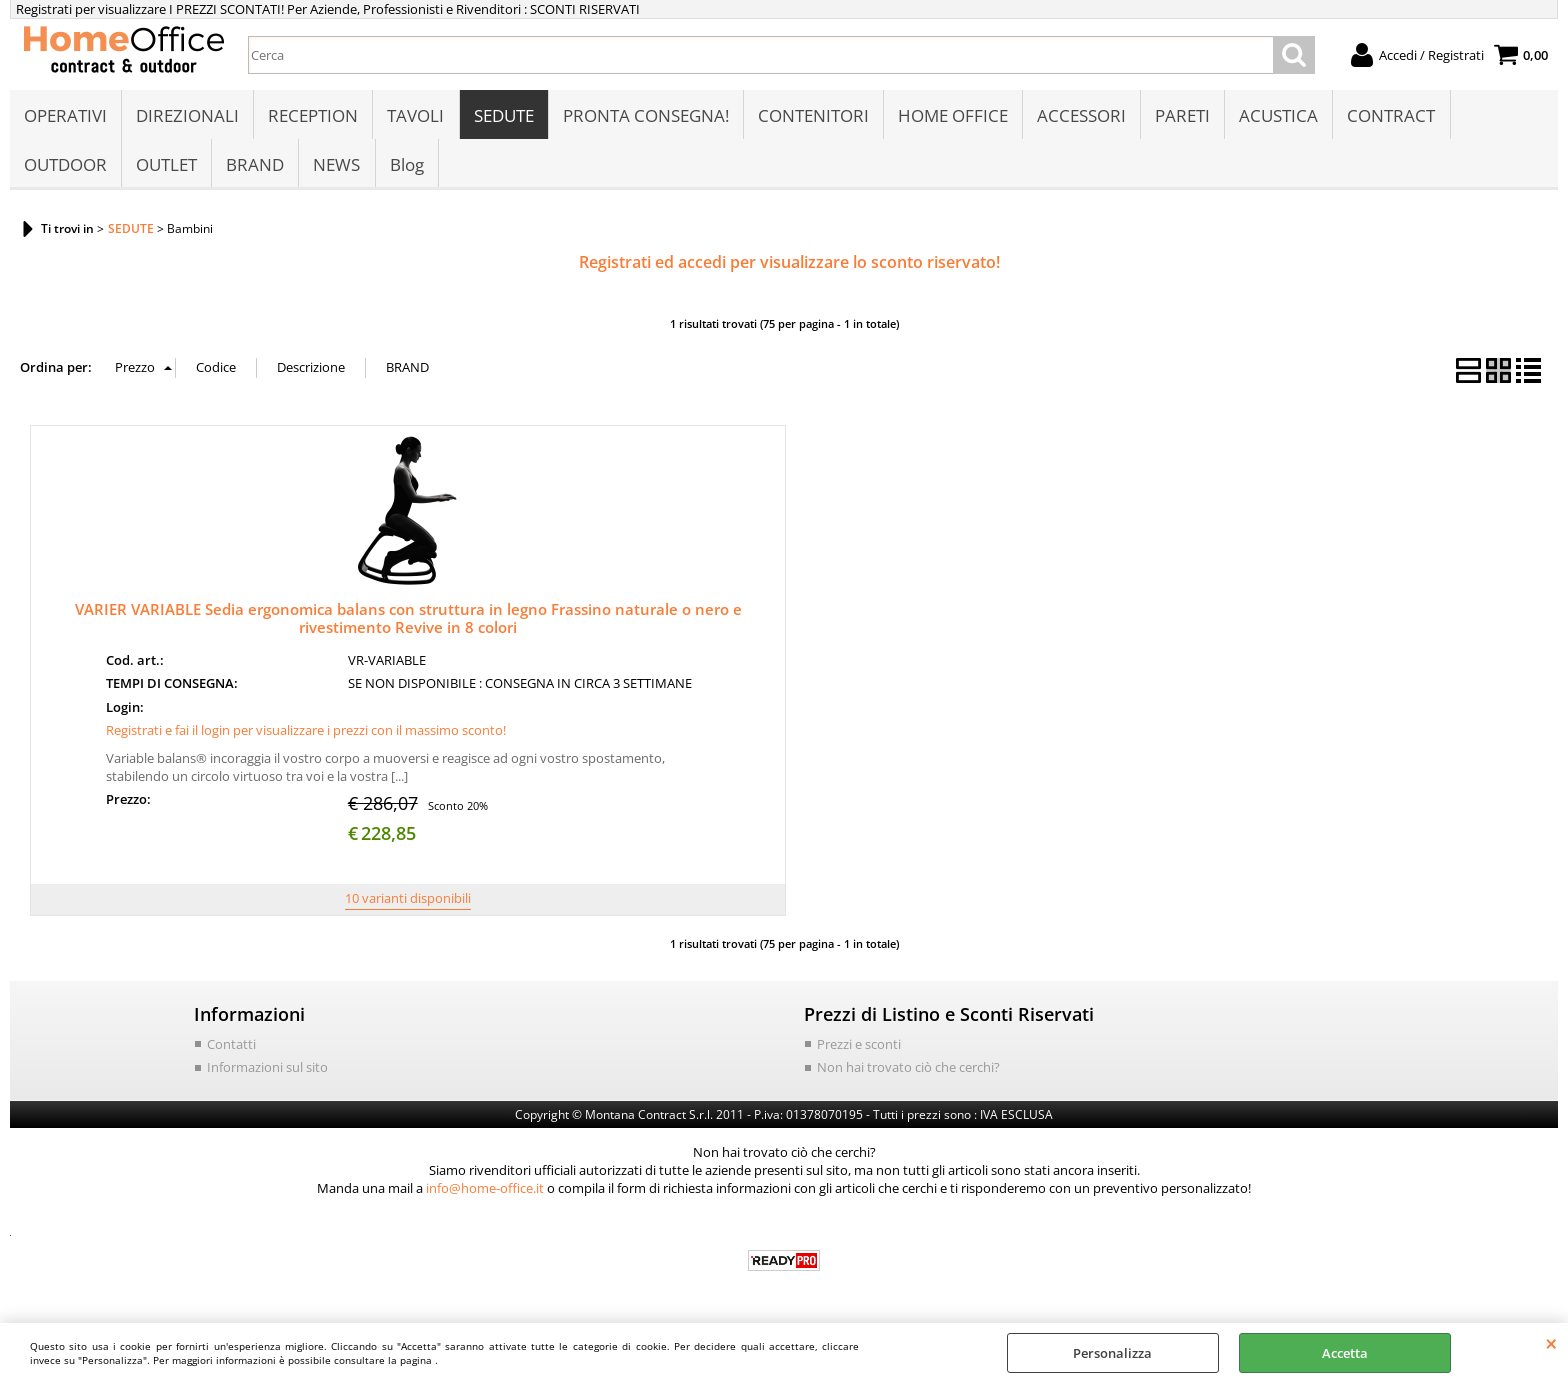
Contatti (231, 1047)
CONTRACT (1390, 116)
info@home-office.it (485, 1191)
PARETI (1181, 116)
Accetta (1345, 1353)
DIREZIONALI (187, 116)
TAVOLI (415, 116)
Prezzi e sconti (859, 1047)
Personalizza (1112, 1353)
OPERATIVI (65, 116)
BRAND (255, 166)
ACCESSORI (1080, 116)
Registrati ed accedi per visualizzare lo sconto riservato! (789, 266)
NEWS (336, 166)
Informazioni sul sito (267, 1071)
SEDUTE (503, 116)
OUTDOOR (65, 166)
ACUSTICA (1277, 116)
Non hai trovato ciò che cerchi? (908, 1071)
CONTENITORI (812, 116)
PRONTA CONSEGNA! (645, 116)
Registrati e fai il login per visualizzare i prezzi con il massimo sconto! (306, 734)
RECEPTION (313, 116)
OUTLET (166, 166)
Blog (406, 166)
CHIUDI (1551, 1343)
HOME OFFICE (952, 116)
